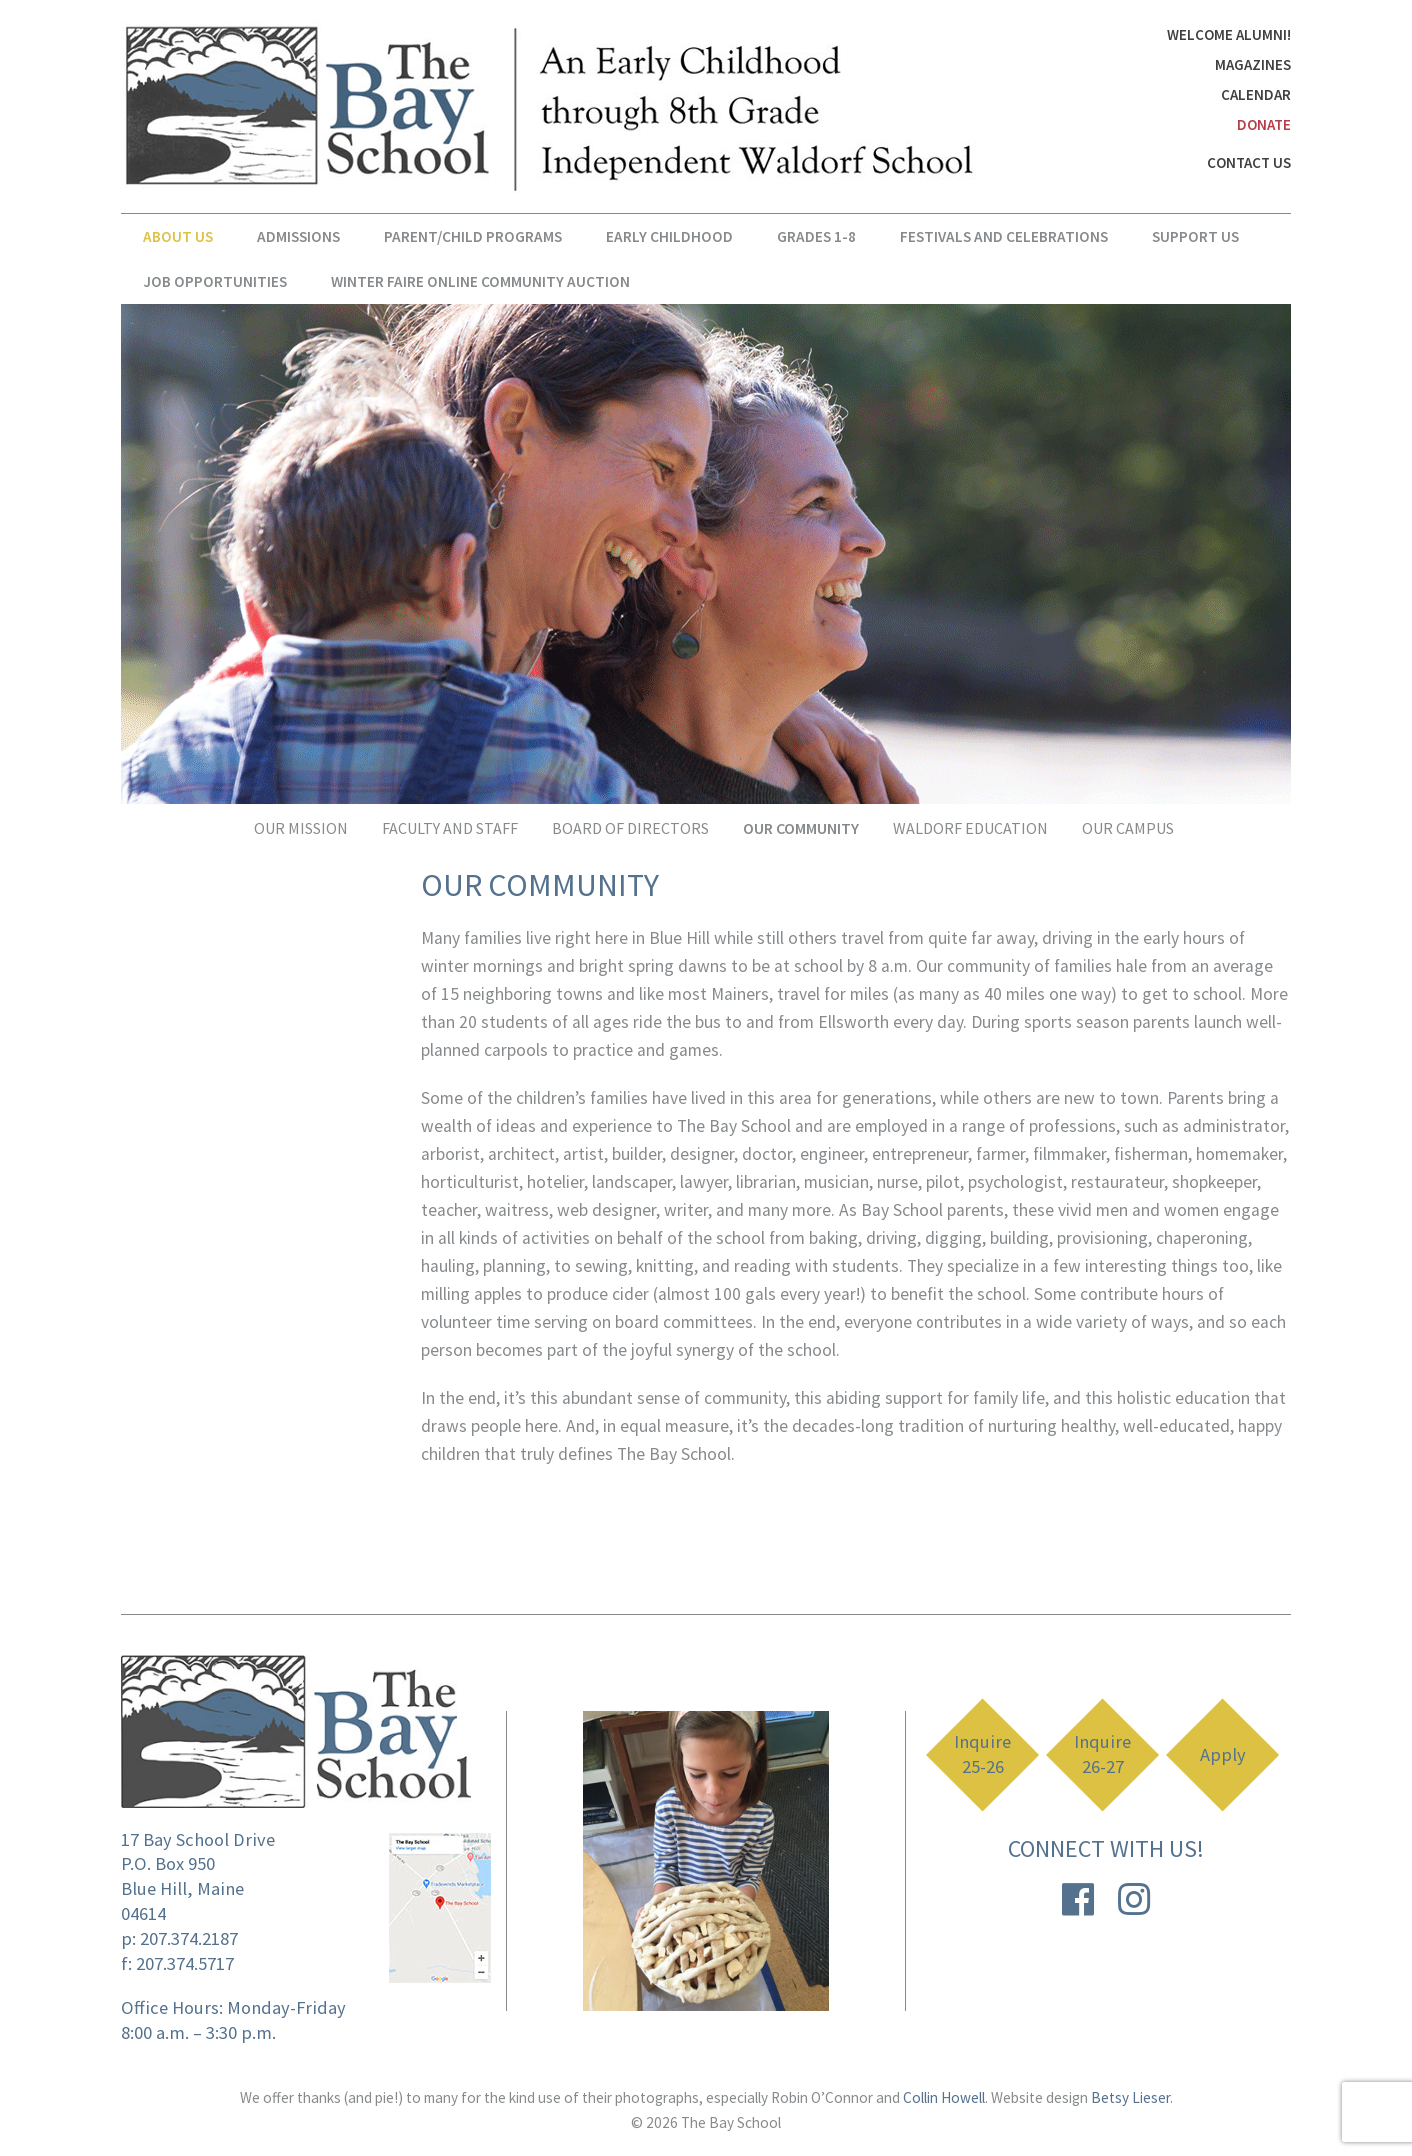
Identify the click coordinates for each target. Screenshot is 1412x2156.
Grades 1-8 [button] (816, 236)
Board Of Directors (630, 828)
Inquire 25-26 (982, 1755)
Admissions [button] (298, 236)
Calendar (1256, 94)
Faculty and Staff (450, 828)
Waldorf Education (970, 828)
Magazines (1253, 64)
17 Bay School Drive (198, 1839)
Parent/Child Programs (473, 236)
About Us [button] (178, 236)
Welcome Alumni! (1229, 34)
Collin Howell (944, 2097)
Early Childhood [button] (669, 236)
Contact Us (1249, 162)
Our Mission (301, 828)
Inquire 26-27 (1102, 1755)
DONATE (1264, 124)
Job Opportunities (215, 281)
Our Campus (1128, 828)
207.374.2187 (189, 1938)
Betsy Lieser (1130, 2097)
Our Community (801, 828)
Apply (1223, 1754)
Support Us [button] (1195, 236)
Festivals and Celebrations (1004, 236)
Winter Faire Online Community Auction (480, 281)
